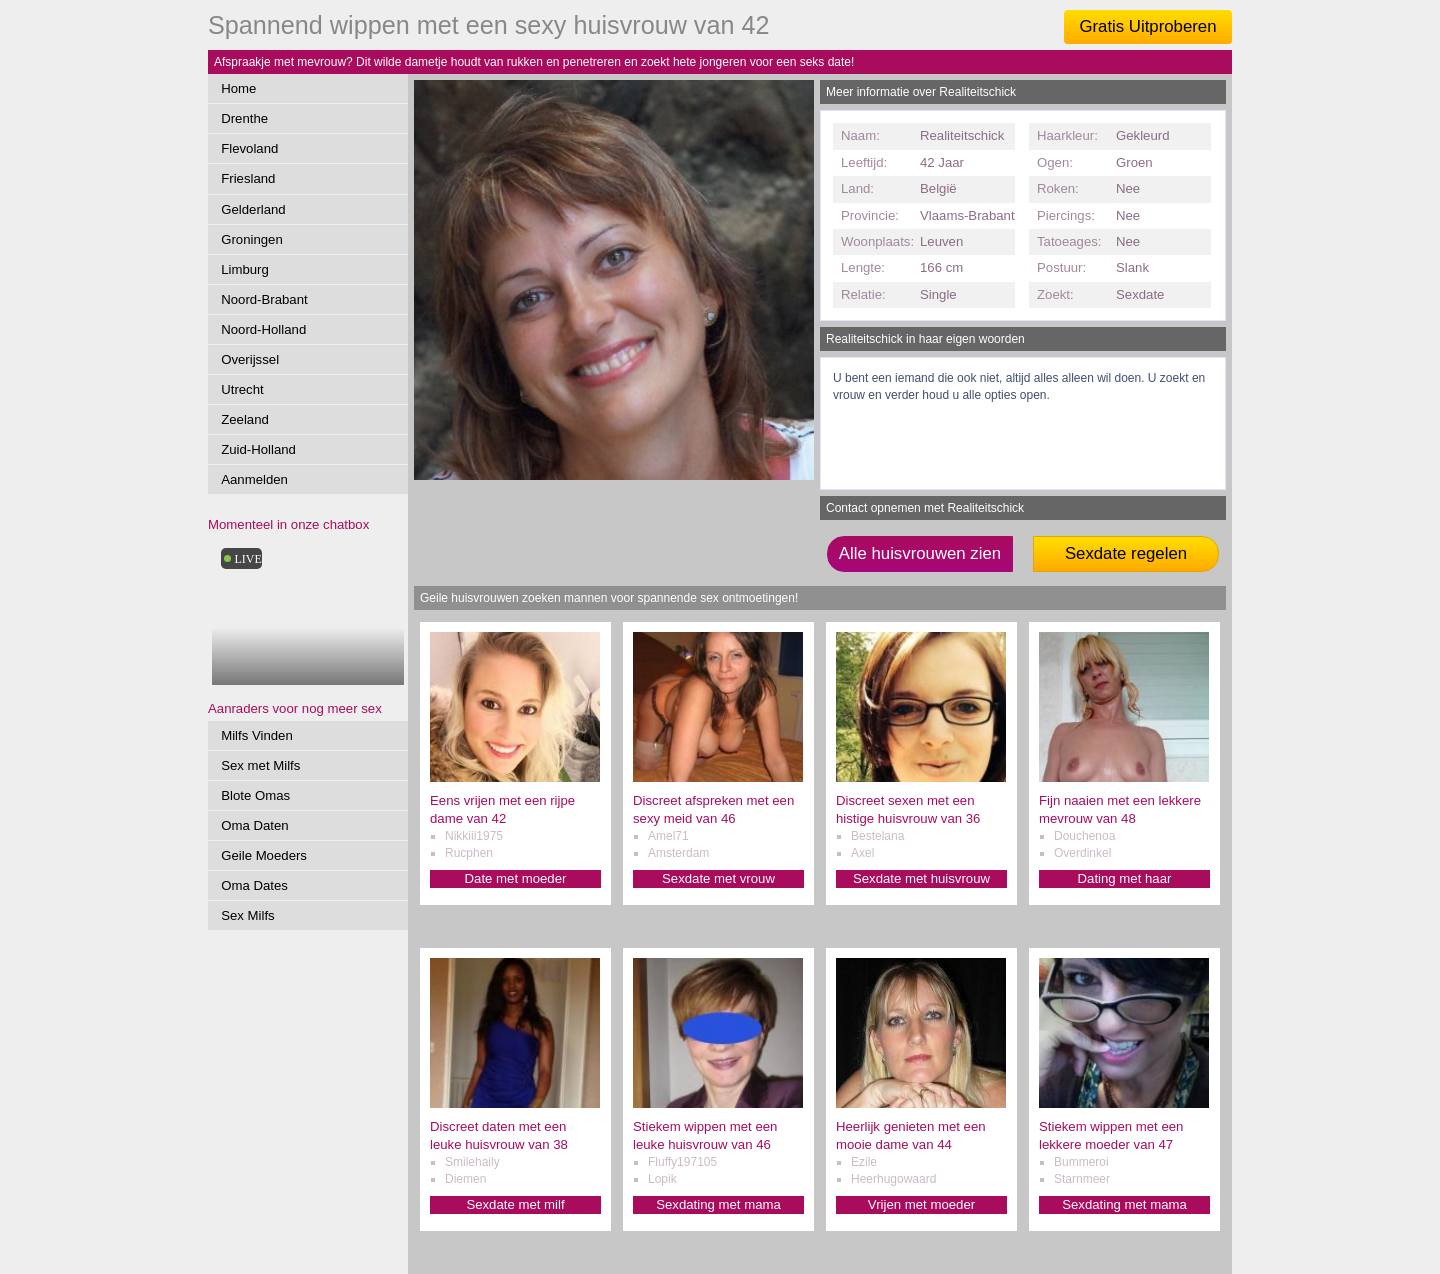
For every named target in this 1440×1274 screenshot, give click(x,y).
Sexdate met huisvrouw (921, 878)
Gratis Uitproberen (1147, 26)
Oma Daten (254, 825)
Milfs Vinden (257, 735)
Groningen (252, 239)
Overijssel (250, 359)
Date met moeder (516, 878)
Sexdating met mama (718, 1204)
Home (238, 88)
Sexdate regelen (1126, 553)
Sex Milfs (248, 915)
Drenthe (244, 118)
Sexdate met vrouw (718, 878)
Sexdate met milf (515, 1204)
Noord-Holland (263, 329)
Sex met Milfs (260, 765)
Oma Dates (254, 885)
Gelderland (253, 209)
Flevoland (249, 148)
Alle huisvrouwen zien (920, 553)
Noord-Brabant (264, 299)
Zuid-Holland (258, 449)
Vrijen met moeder (921, 1204)
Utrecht (242, 389)
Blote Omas (255, 795)
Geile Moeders (264, 855)
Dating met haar (1125, 878)
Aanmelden (254, 479)
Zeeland (245, 419)
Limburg (245, 269)
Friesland (248, 178)
